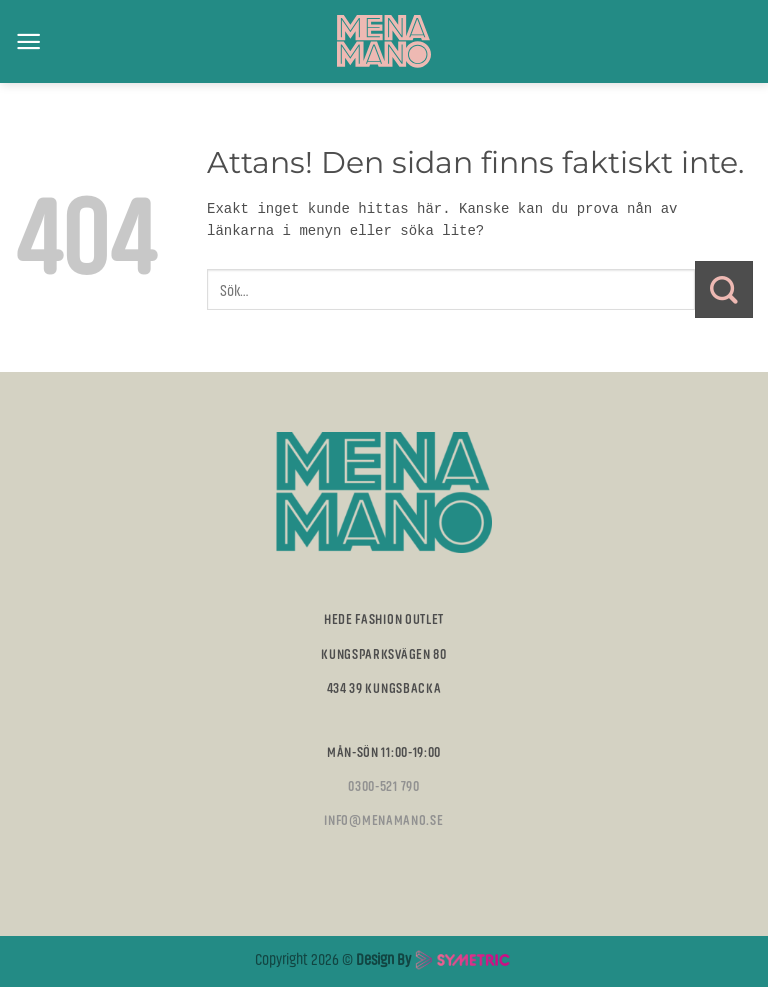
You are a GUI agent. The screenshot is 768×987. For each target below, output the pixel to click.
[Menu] (28, 41)
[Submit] (724, 290)
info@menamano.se (383, 819)
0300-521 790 (383, 785)
